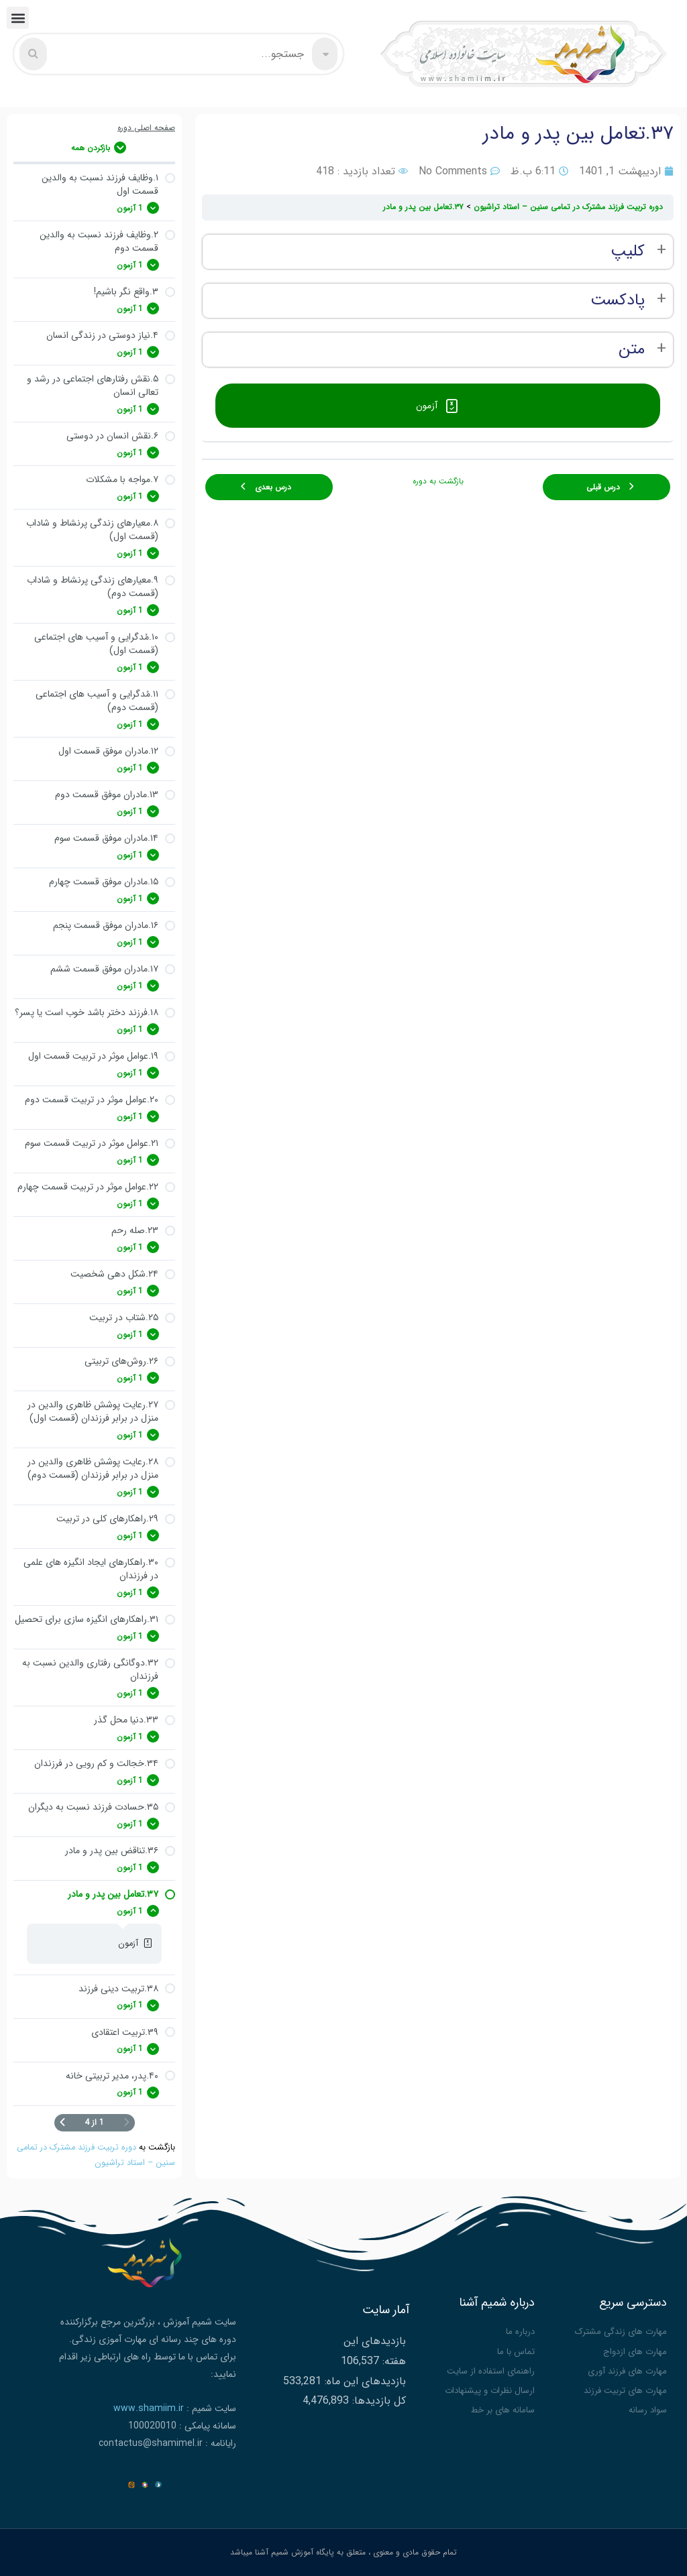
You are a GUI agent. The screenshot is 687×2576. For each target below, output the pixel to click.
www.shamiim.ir (148, 2408)
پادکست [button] (617, 300)
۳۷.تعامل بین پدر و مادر (423, 206)
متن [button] (632, 349)
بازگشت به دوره (438, 481)
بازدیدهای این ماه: (363, 2381)
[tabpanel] (438, 301)
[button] (18, 18)
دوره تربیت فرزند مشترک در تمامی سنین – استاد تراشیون (568, 206)
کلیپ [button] (628, 251)
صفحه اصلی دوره (146, 127)
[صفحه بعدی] (62, 2122)
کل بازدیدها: (377, 2400)
